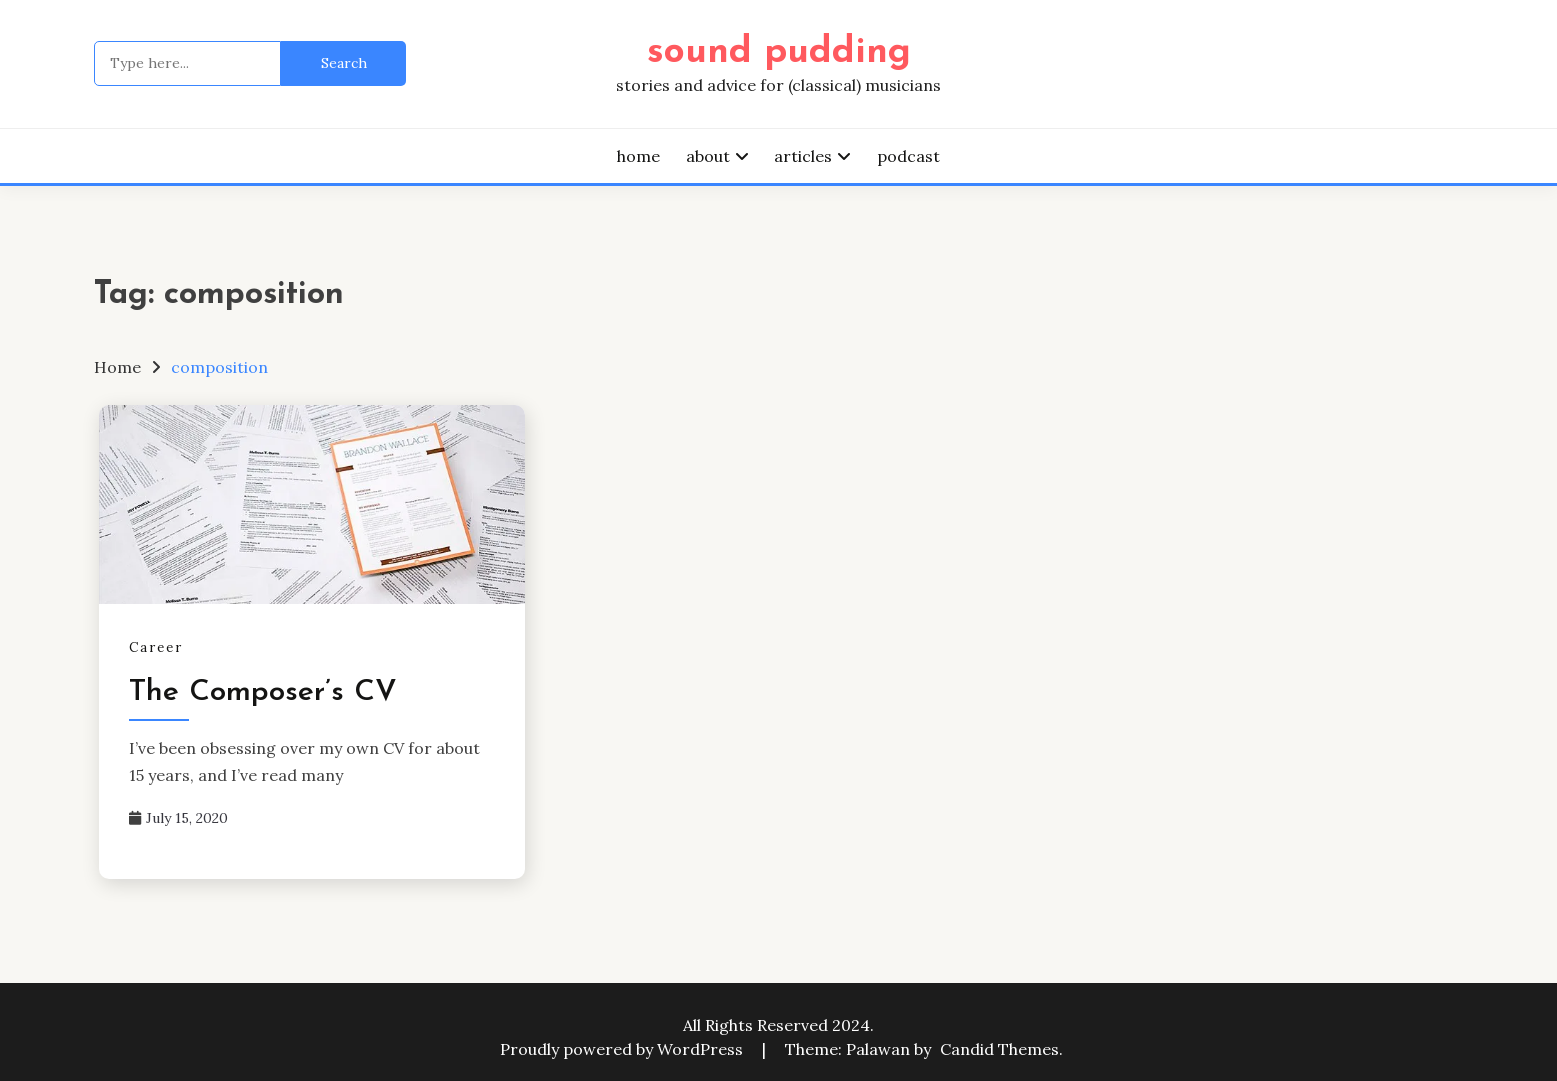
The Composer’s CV (263, 692)
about (708, 156)
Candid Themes (999, 1049)
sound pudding (779, 52)
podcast (908, 156)
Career (156, 647)
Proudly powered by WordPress (623, 1049)
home (638, 156)
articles (803, 156)
